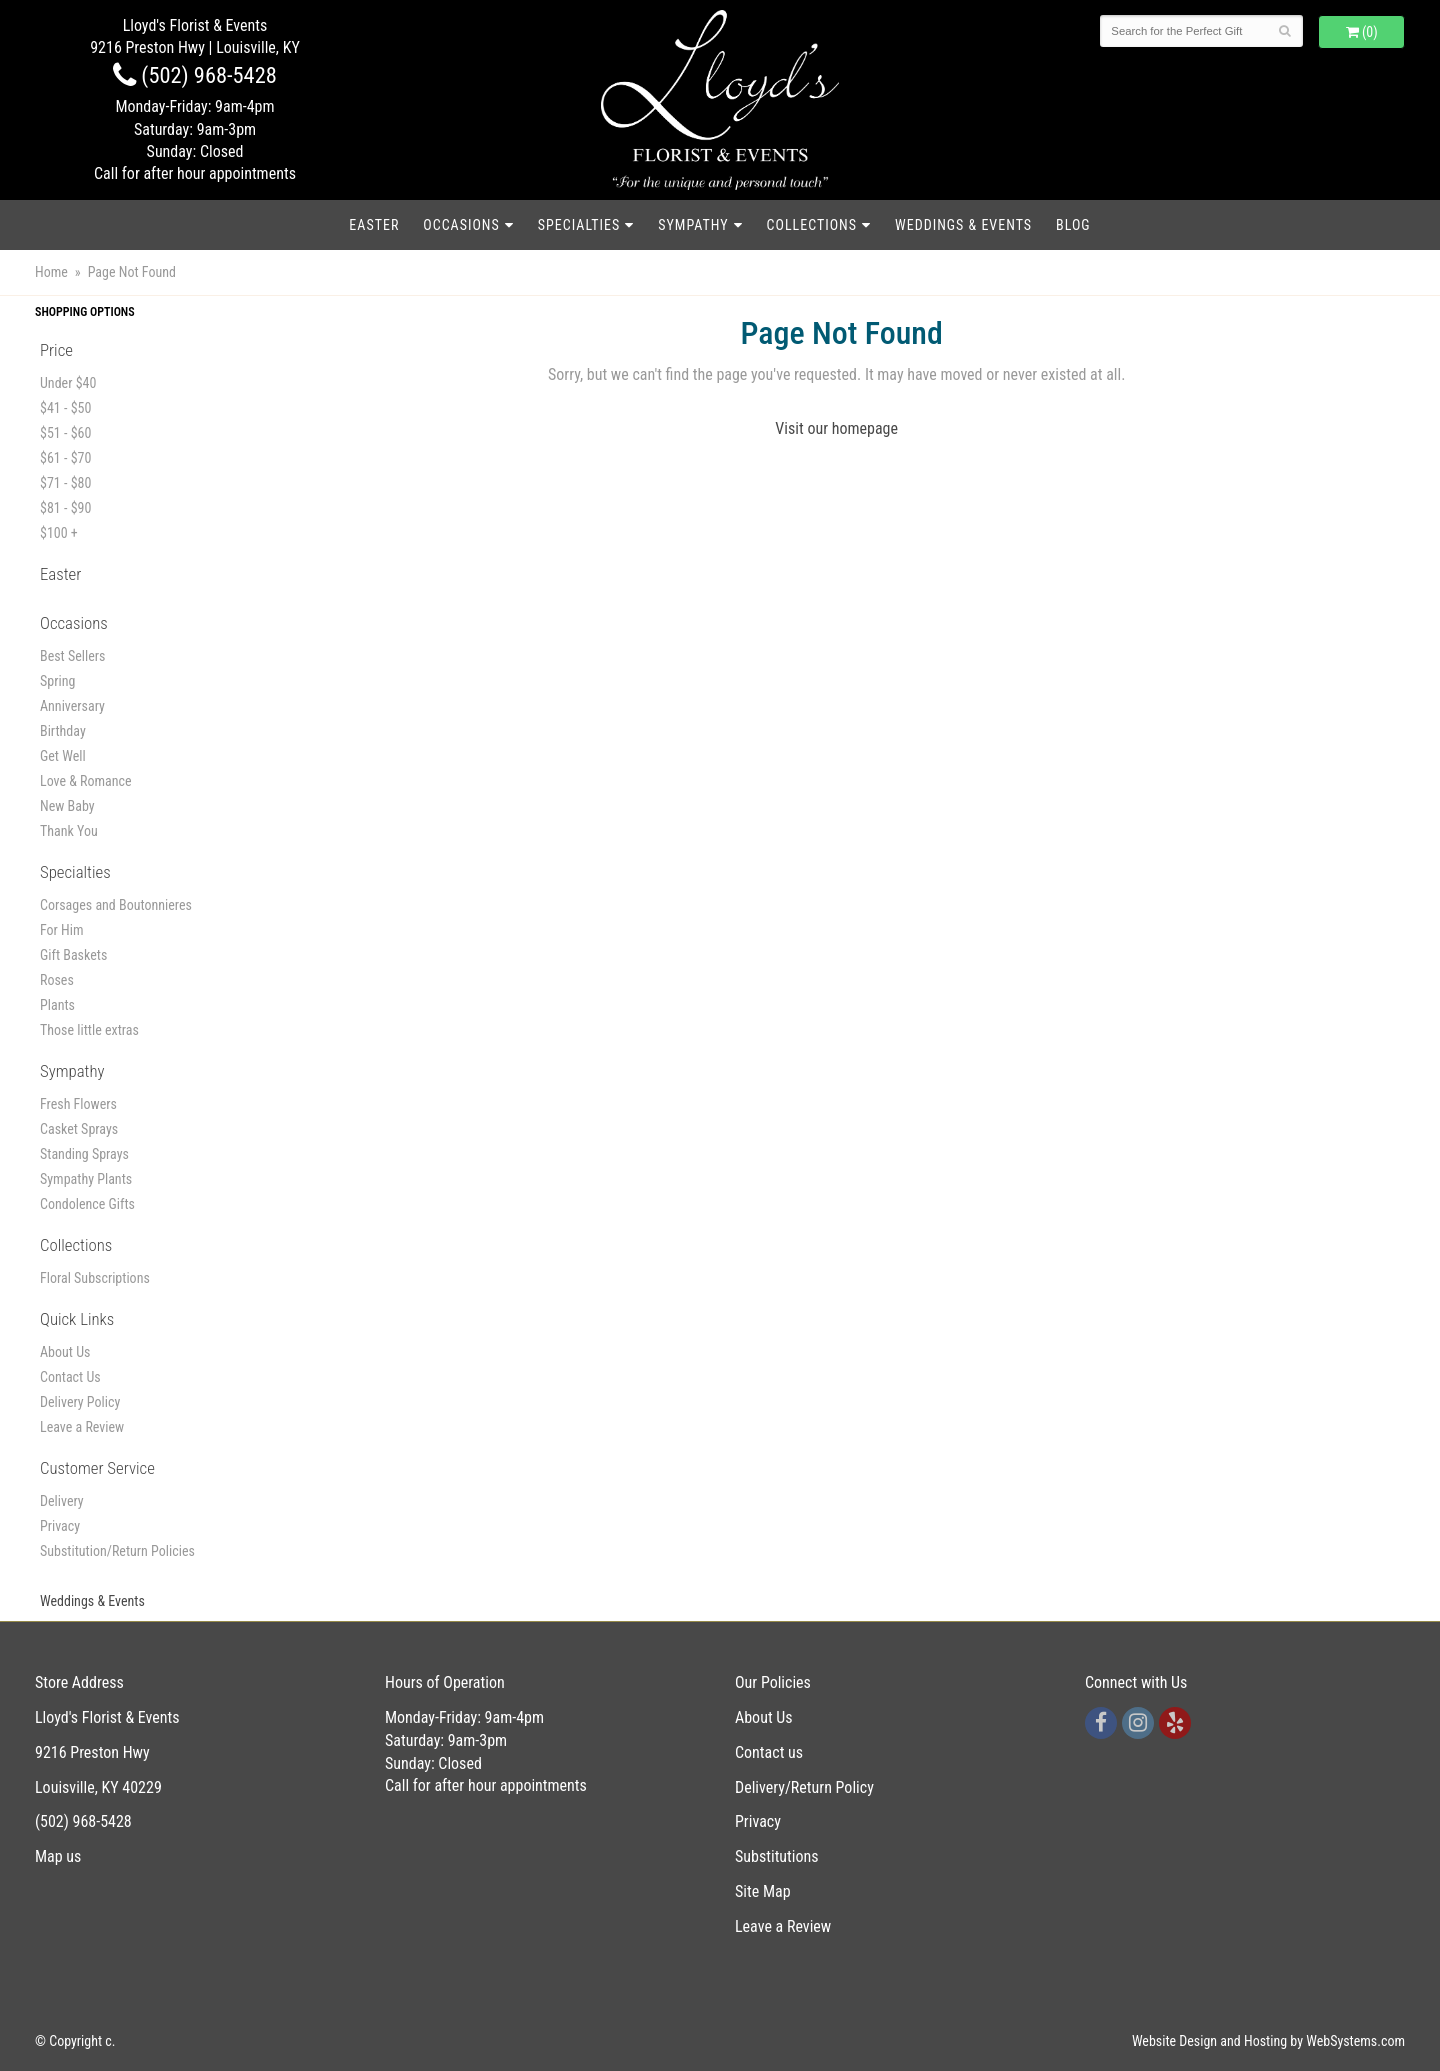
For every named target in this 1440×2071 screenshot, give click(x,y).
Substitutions (777, 1856)
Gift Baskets (73, 955)
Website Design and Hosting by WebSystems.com (1268, 2041)
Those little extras (89, 1030)
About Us (65, 1352)
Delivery (62, 1501)
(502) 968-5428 (195, 75)
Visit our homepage (836, 428)
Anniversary (72, 706)
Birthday (63, 731)
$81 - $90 (65, 508)
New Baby (67, 806)
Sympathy (693, 225)
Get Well (63, 756)
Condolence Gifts (87, 1204)
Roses (57, 980)
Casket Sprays (79, 1129)
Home (51, 272)
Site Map (763, 1891)
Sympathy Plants (86, 1179)
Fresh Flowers (78, 1104)
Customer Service (97, 1468)
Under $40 (68, 383)
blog (1073, 225)
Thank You (69, 831)
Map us (58, 1856)
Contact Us (70, 1377)
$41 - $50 (65, 408)
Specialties (579, 225)
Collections (812, 225)
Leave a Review (82, 1427)
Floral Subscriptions (95, 1278)
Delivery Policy (80, 1402)
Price (56, 350)
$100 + (59, 533)
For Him (62, 930)
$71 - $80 (65, 483)
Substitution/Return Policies (117, 1551)
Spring (57, 681)
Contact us (769, 1752)
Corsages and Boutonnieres (116, 905)
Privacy (60, 1526)
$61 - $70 (65, 458)
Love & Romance (86, 781)
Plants (57, 1005)
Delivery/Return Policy (804, 1787)
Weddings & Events (963, 225)
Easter (374, 225)
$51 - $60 (65, 433)
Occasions (461, 225)
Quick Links (77, 1319)
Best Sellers (72, 656)
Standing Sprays (84, 1154)
